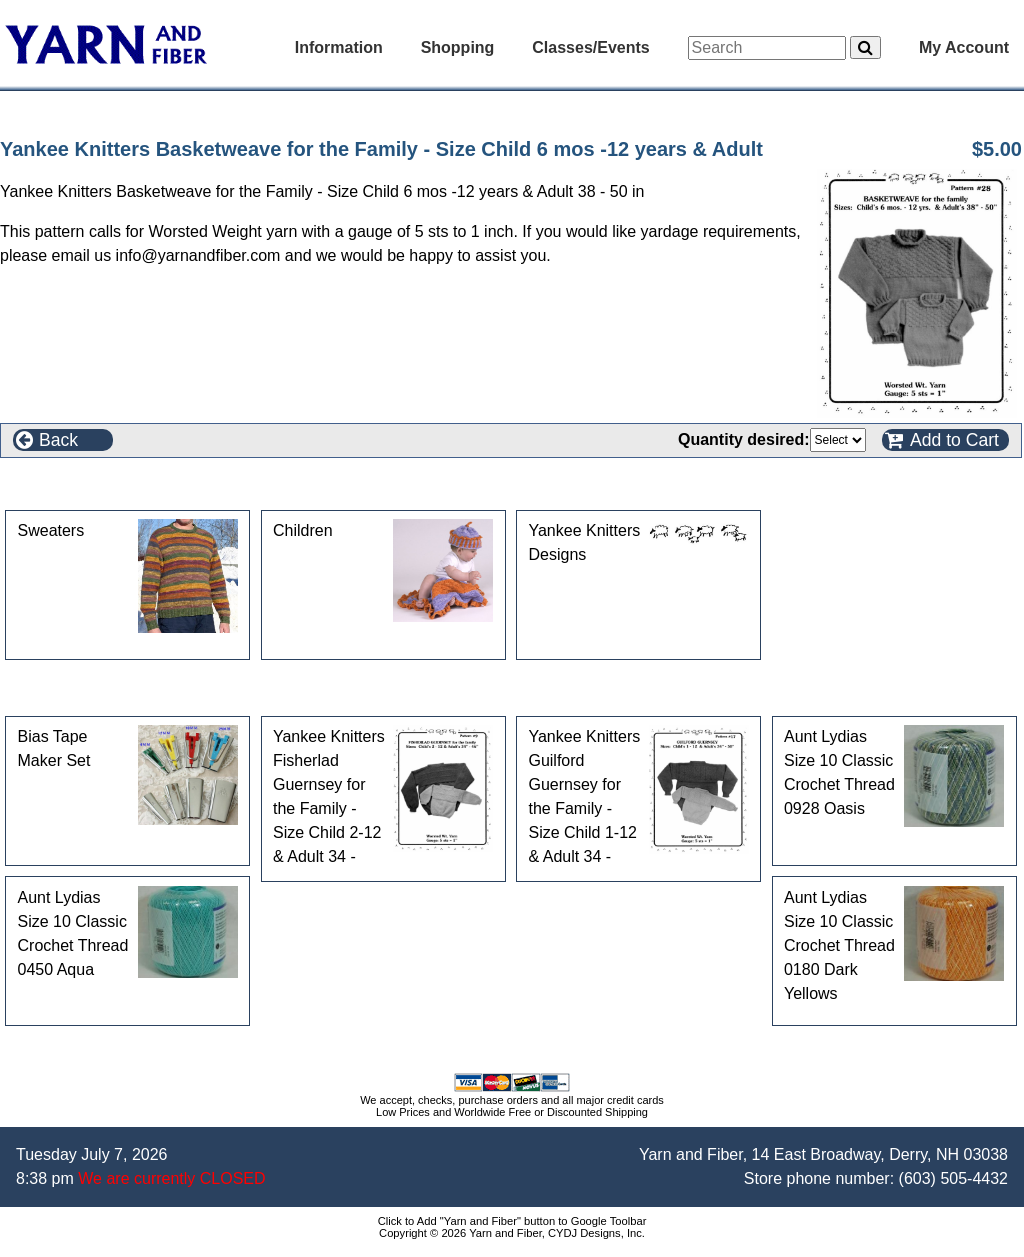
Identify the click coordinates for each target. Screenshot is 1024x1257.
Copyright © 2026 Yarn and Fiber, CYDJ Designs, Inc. (512, 1233)
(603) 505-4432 (953, 1178)
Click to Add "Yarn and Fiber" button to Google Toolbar (512, 1221)
